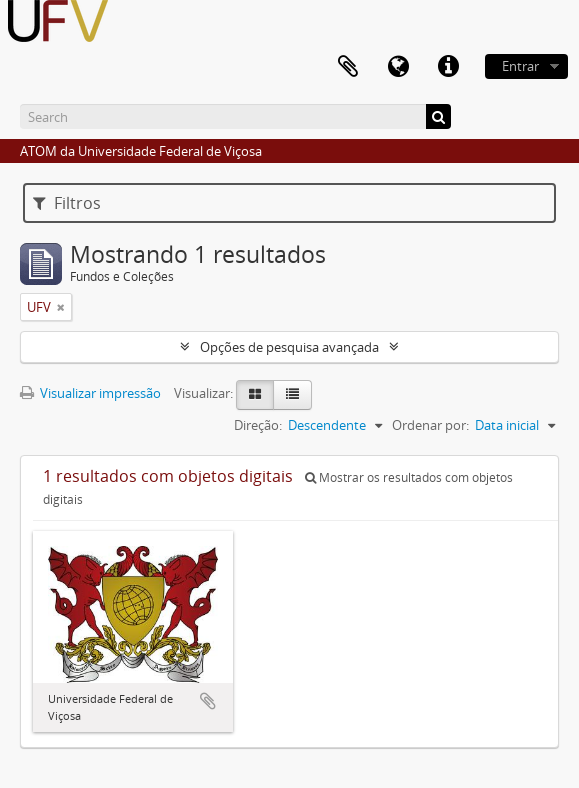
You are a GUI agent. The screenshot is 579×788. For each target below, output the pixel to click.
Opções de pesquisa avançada (289, 347)
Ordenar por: (430, 425)
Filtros (67, 203)
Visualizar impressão (90, 393)
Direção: (258, 425)
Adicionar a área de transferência (208, 701)
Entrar (520, 66)
